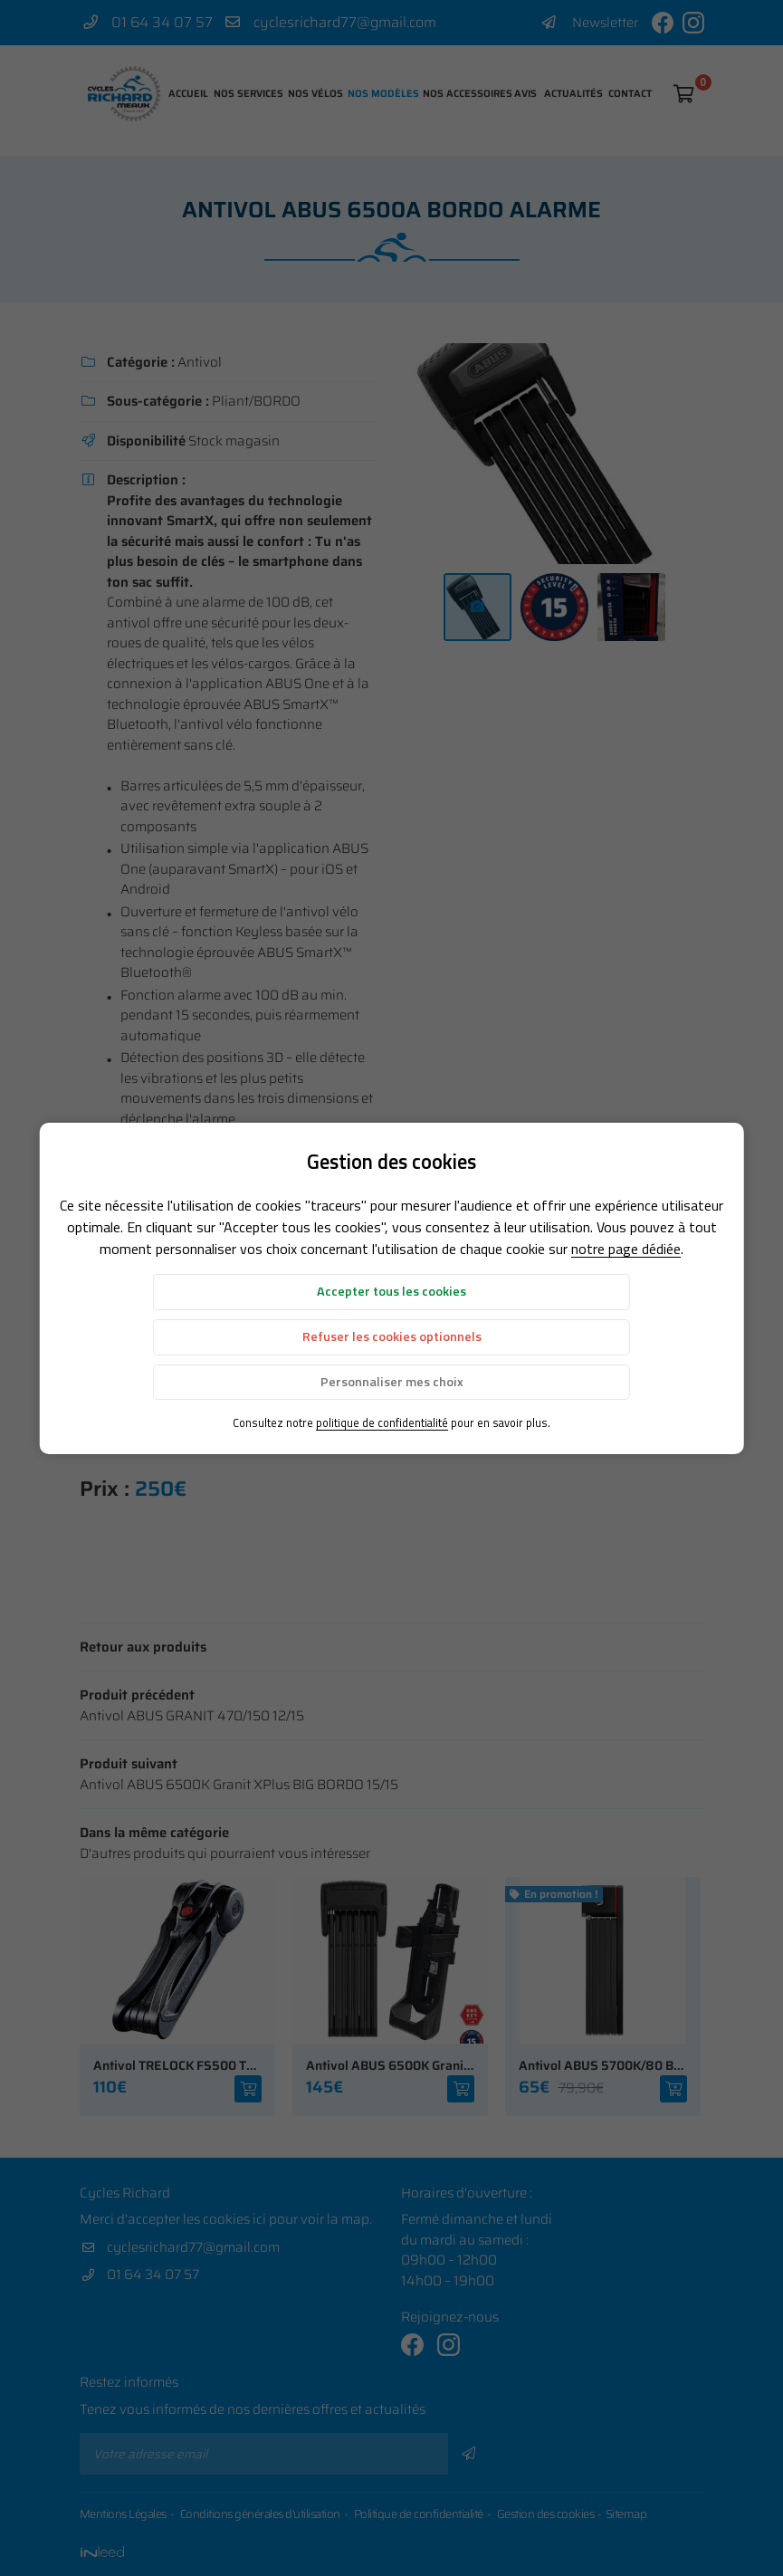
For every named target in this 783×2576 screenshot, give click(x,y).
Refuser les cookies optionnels (392, 1336)
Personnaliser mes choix (391, 1382)
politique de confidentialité (382, 1422)
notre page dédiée (626, 1248)
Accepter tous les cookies (391, 1291)
